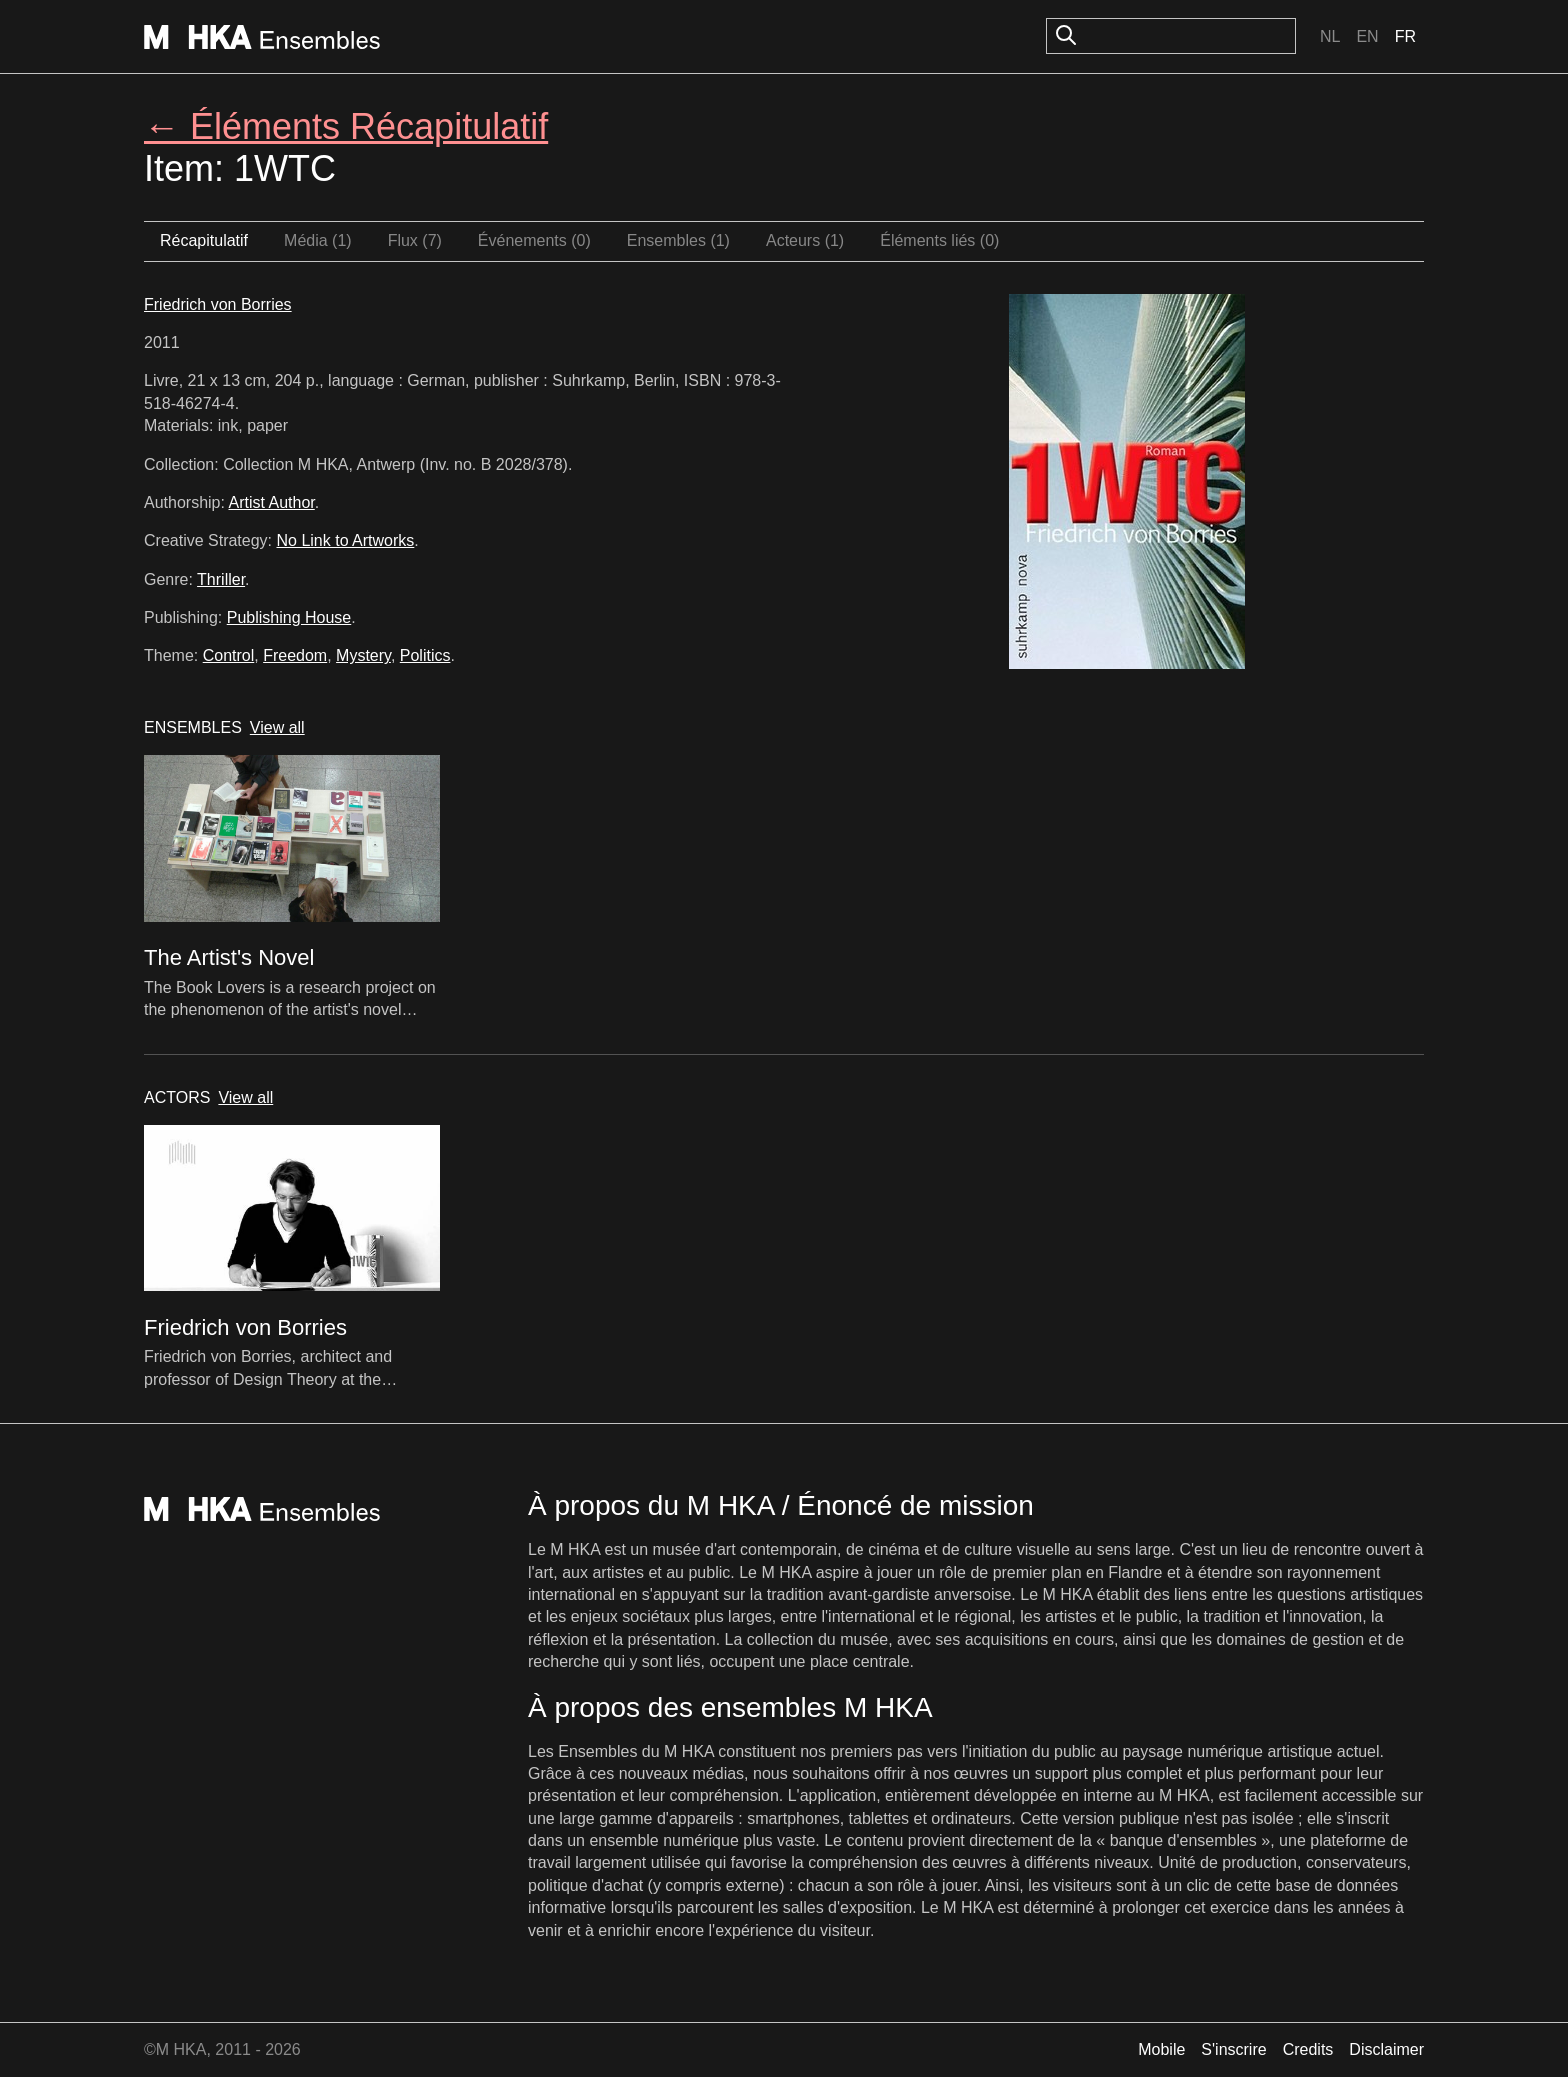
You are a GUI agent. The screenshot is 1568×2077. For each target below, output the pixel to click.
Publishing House (289, 617)
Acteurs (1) (805, 240)
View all (277, 727)
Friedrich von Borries (218, 304)
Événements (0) (534, 240)
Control (229, 655)
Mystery (363, 655)
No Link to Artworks (346, 540)
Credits (1308, 2049)
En (1367, 36)
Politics (425, 655)
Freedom (295, 655)
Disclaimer (1386, 2049)
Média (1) (318, 240)
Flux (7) (415, 240)
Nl (1330, 36)
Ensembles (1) (678, 240)
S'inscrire (1233, 2049)
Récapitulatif (204, 240)
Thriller (221, 579)
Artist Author (272, 502)
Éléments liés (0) (939, 240)
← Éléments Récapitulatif (346, 126)
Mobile (1161, 2049)
